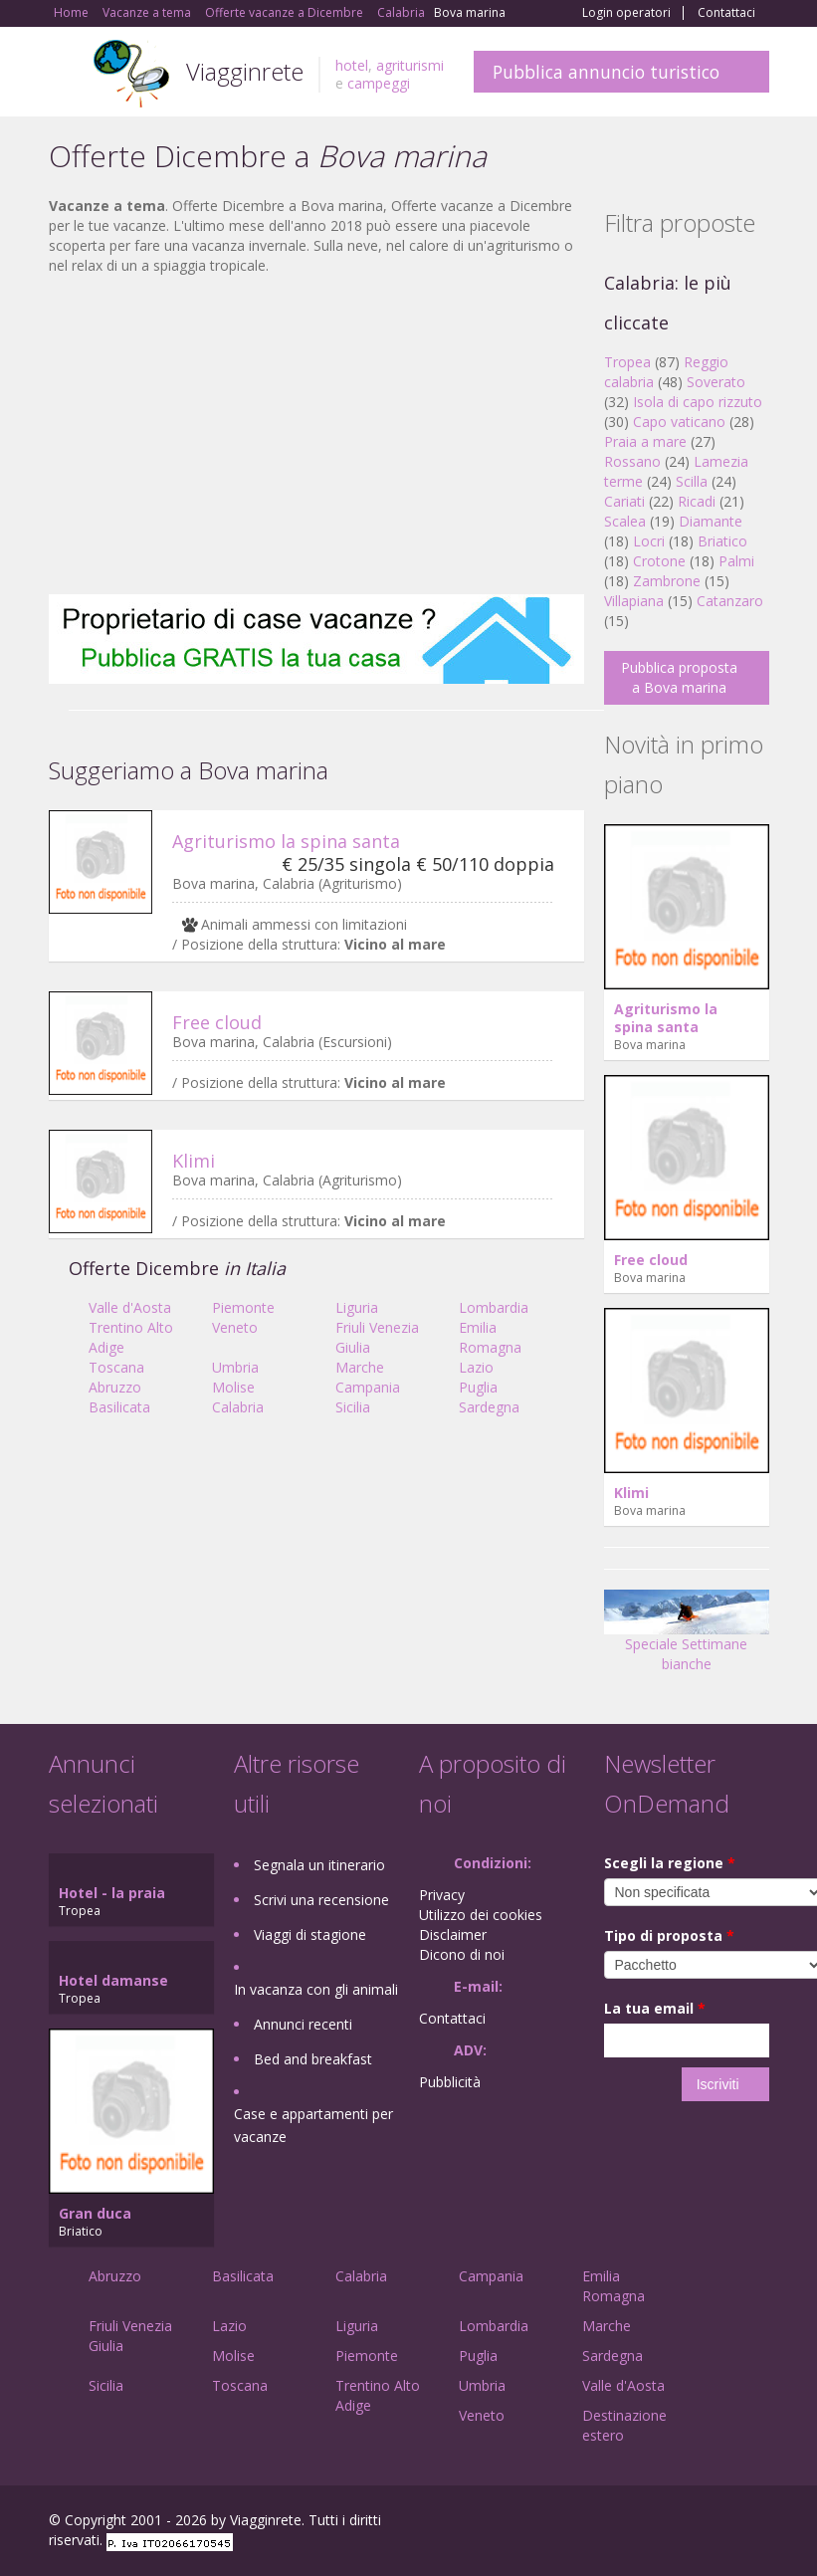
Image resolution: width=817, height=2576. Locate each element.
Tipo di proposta (669, 1935)
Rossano (632, 461)
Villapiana (634, 600)
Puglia (478, 1387)
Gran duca (95, 2213)
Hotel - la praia (112, 1892)
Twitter (711, 2522)
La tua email (655, 2008)
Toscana (116, 1367)
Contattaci (726, 13)
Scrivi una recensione (321, 1899)
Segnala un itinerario (319, 1864)
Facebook (619, 2522)
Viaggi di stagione (310, 1934)
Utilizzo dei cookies (480, 1914)
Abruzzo (115, 1387)
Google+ (662, 2522)
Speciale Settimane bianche (686, 1638)
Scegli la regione (669, 1862)
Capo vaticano (679, 421)
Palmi (736, 560)
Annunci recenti (303, 2024)
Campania (367, 1387)
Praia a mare (645, 441)
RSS (758, 2522)
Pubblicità (450, 2081)
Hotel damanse (113, 1980)
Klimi (193, 1161)
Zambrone (667, 580)
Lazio (476, 1367)
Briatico (722, 541)
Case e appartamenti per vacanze (313, 2125)
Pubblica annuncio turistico (606, 72)
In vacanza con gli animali (316, 1989)
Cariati (624, 501)
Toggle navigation (66, 74)
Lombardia (493, 1307)
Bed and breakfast (313, 2058)
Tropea (627, 361)
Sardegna (489, 1406)
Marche (359, 1367)
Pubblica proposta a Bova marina (679, 677)
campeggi (378, 83)
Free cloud (217, 1022)
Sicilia (352, 1406)
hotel (351, 65)
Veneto (235, 1327)
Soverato (716, 381)
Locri (649, 541)
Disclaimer (453, 1934)
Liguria (356, 1307)
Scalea (625, 521)
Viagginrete (245, 71)
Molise (233, 1387)
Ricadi (696, 501)
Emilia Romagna (490, 1337)
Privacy (442, 1894)
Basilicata (119, 1406)
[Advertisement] (316, 435)
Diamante (710, 521)
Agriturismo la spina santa (286, 841)
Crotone (659, 560)
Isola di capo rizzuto (697, 401)
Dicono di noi (462, 1954)
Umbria (235, 1367)
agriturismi (410, 65)
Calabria (238, 1406)
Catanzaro (730, 600)
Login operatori (626, 13)
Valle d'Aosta (130, 1307)
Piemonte (243, 1307)
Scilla (692, 481)
